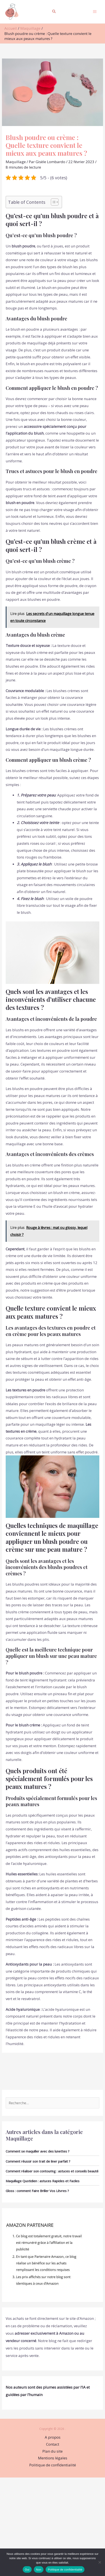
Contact (52, 2444)
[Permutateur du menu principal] (95, 12)
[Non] (99, 2562)
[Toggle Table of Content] (52, 202)
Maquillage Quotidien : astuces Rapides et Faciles (42, 2181)
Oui (27, 2569)
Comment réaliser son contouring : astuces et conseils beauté (52, 2171)
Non (38, 2569)
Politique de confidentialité (52, 2464)
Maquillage (16, 161)
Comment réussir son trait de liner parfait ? (38, 2161)
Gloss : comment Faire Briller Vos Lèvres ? (37, 2191)
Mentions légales (52, 2457)
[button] (54, 11)
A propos (52, 2437)
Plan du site (52, 2451)
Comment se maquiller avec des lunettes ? (37, 2151)
